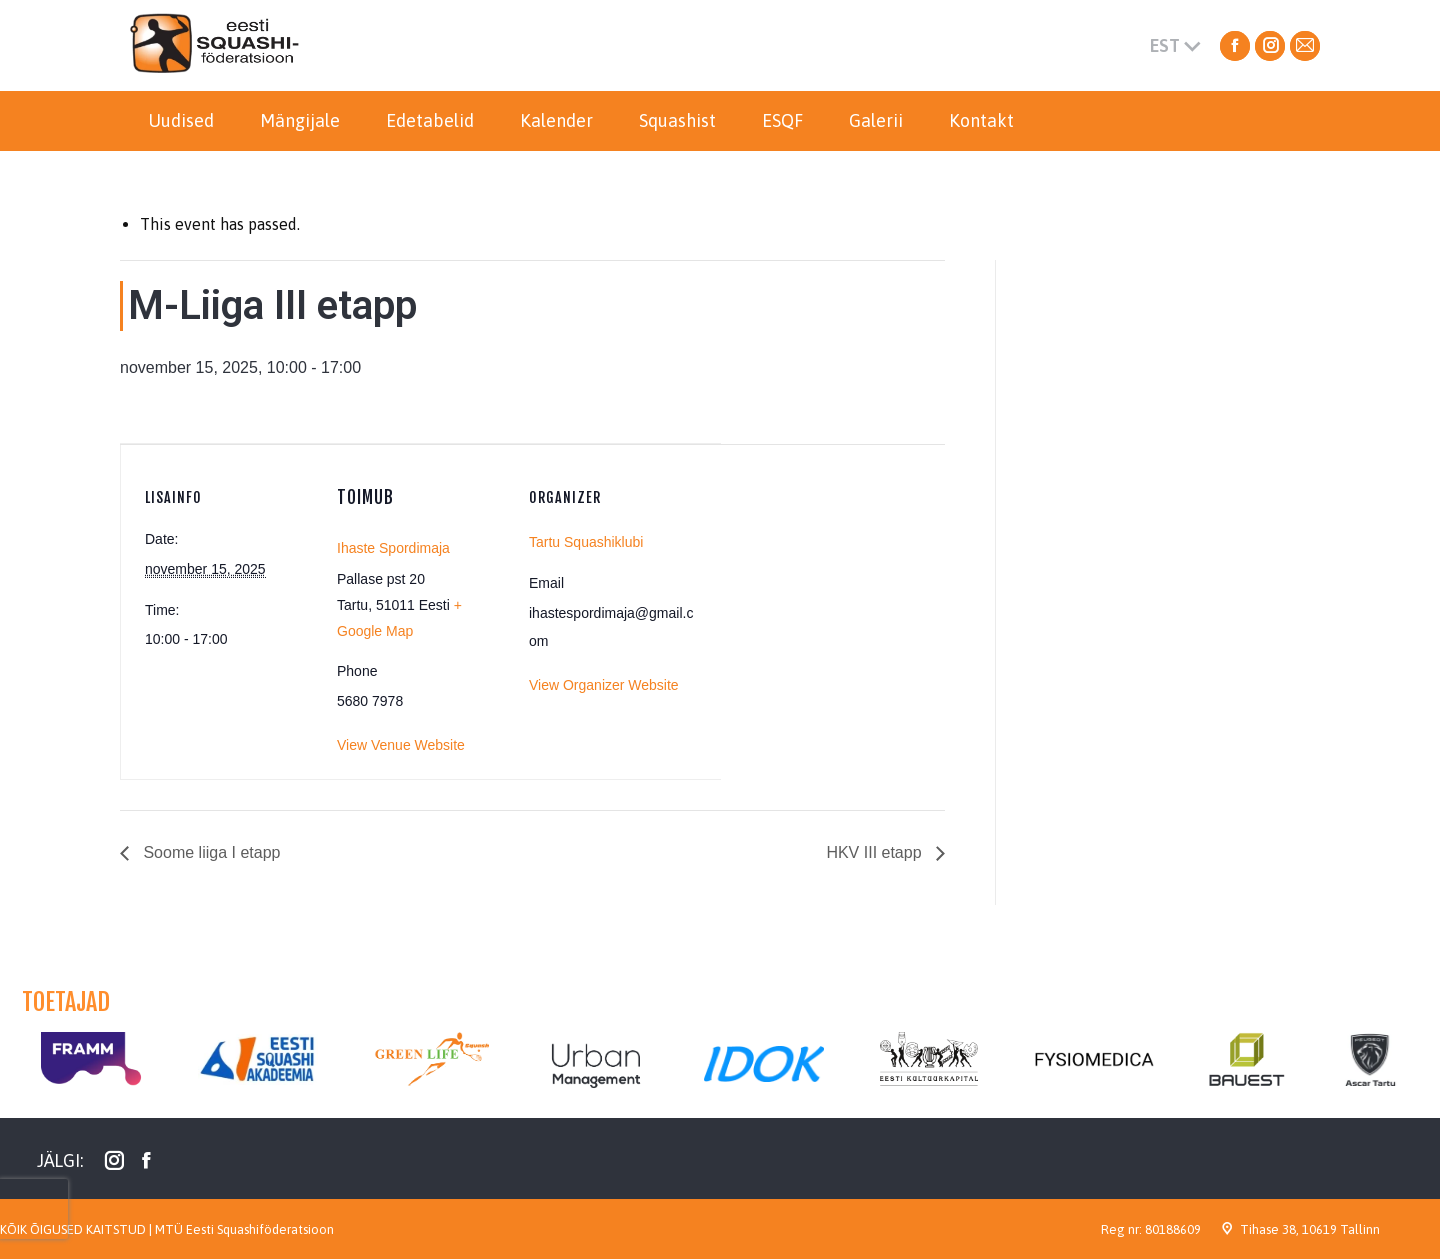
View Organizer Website (604, 685)
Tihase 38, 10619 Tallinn (1310, 1229)
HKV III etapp (876, 852)
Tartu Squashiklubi (586, 542)
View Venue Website (401, 745)
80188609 (1173, 1229)
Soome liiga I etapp (209, 852)
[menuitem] (181, 121)
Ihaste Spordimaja (393, 548)
